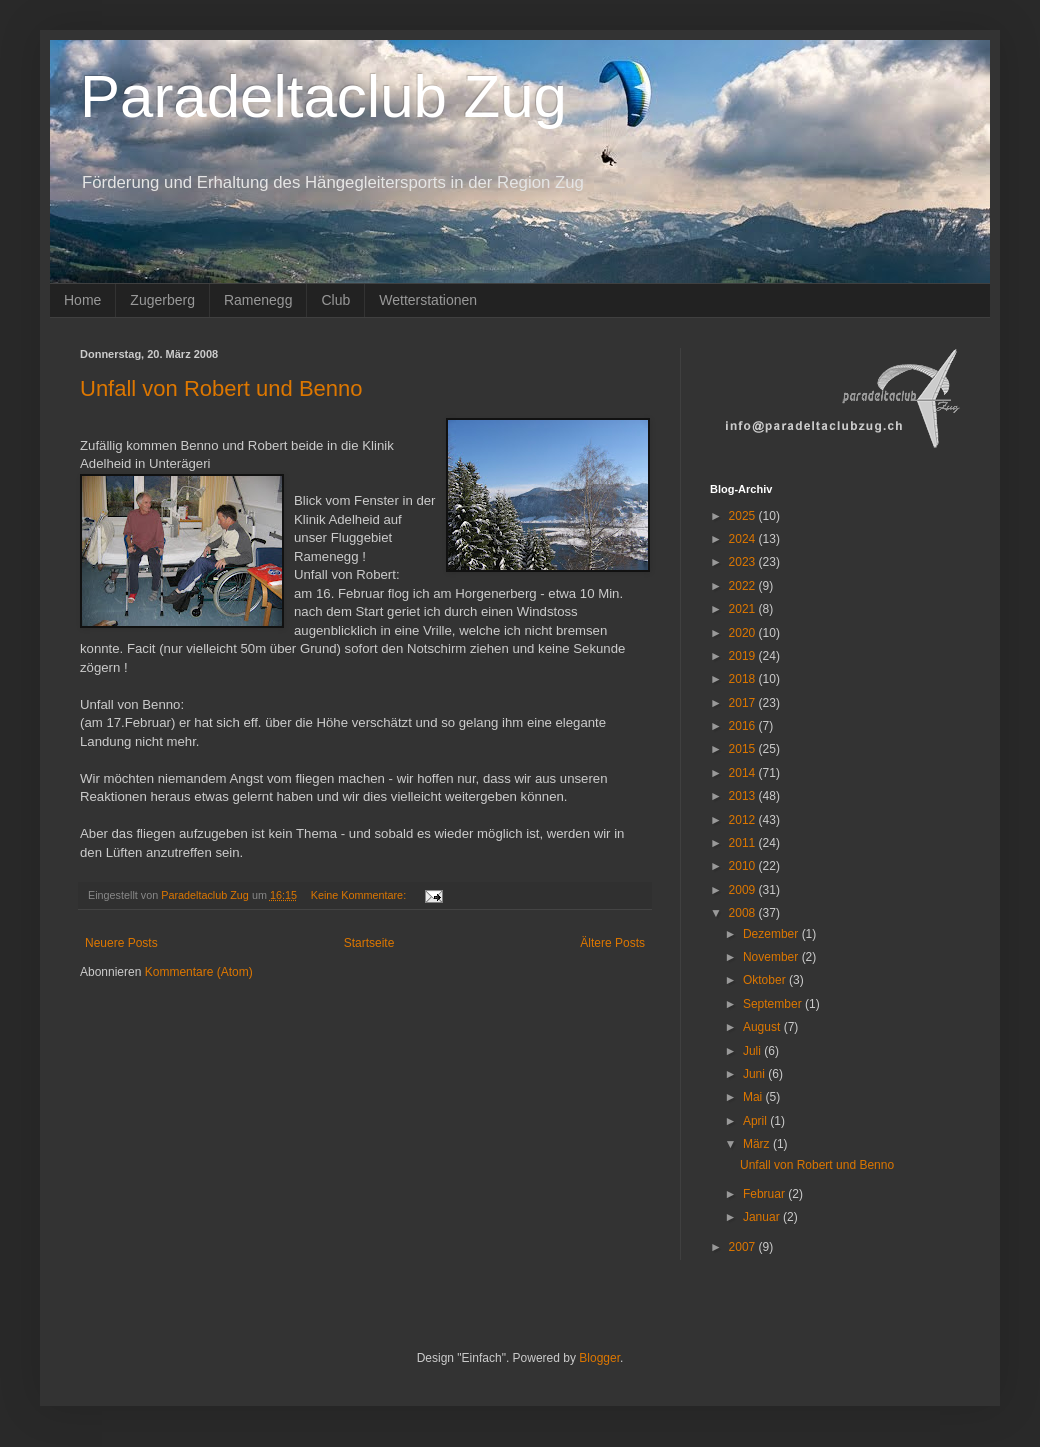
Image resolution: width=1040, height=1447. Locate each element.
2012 (744, 820)
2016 (744, 726)
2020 (744, 633)
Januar (763, 1217)
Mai (754, 1097)
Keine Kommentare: (360, 895)
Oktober (766, 980)
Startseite (369, 943)
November (772, 957)
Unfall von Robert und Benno (221, 388)
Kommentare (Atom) (199, 972)
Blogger (599, 1358)
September (774, 1004)
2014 (744, 773)
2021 (744, 609)
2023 (744, 562)
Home (82, 300)
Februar (765, 1194)
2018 (744, 679)
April (756, 1121)
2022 (744, 586)
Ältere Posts (612, 943)
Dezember (772, 934)
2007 (744, 1247)
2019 (744, 656)
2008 (744, 913)
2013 (744, 796)
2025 (744, 516)
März (758, 1144)
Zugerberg (162, 300)
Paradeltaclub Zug (323, 96)
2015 (744, 749)
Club (335, 300)
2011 (744, 843)
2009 (744, 890)
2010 (744, 866)
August (763, 1027)
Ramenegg (258, 300)
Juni (755, 1074)
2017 (744, 703)
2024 (744, 539)
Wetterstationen (428, 300)
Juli (753, 1051)
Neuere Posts (121, 943)
